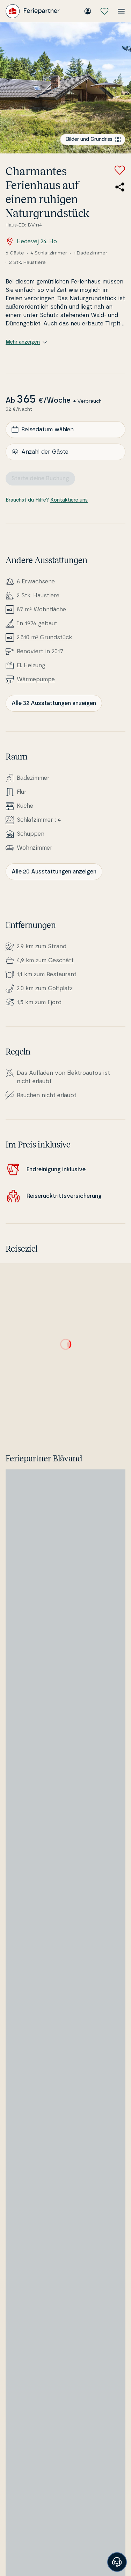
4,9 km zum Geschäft (45, 960)
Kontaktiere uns (69, 500)
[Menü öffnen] (121, 11)
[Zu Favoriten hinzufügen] (119, 170)
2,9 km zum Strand (41, 946)
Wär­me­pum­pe (36, 679)
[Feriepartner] (33, 11)
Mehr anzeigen (26, 342)
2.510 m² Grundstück (44, 637)
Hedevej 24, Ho (31, 241)
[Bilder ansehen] (65, 87)
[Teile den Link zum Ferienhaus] (119, 187)
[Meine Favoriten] (104, 11)
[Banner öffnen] (117, 2562)
